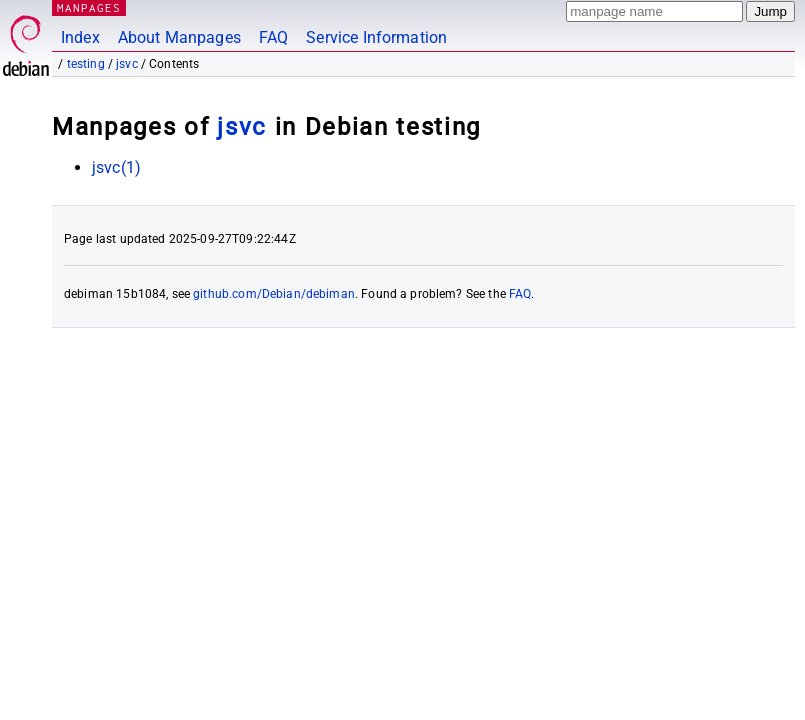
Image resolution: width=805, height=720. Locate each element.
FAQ (273, 37)
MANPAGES (89, 7)
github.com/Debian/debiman (274, 294)
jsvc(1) (116, 167)
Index (80, 37)
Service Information (376, 37)
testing (86, 64)
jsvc (127, 64)
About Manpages (179, 37)
